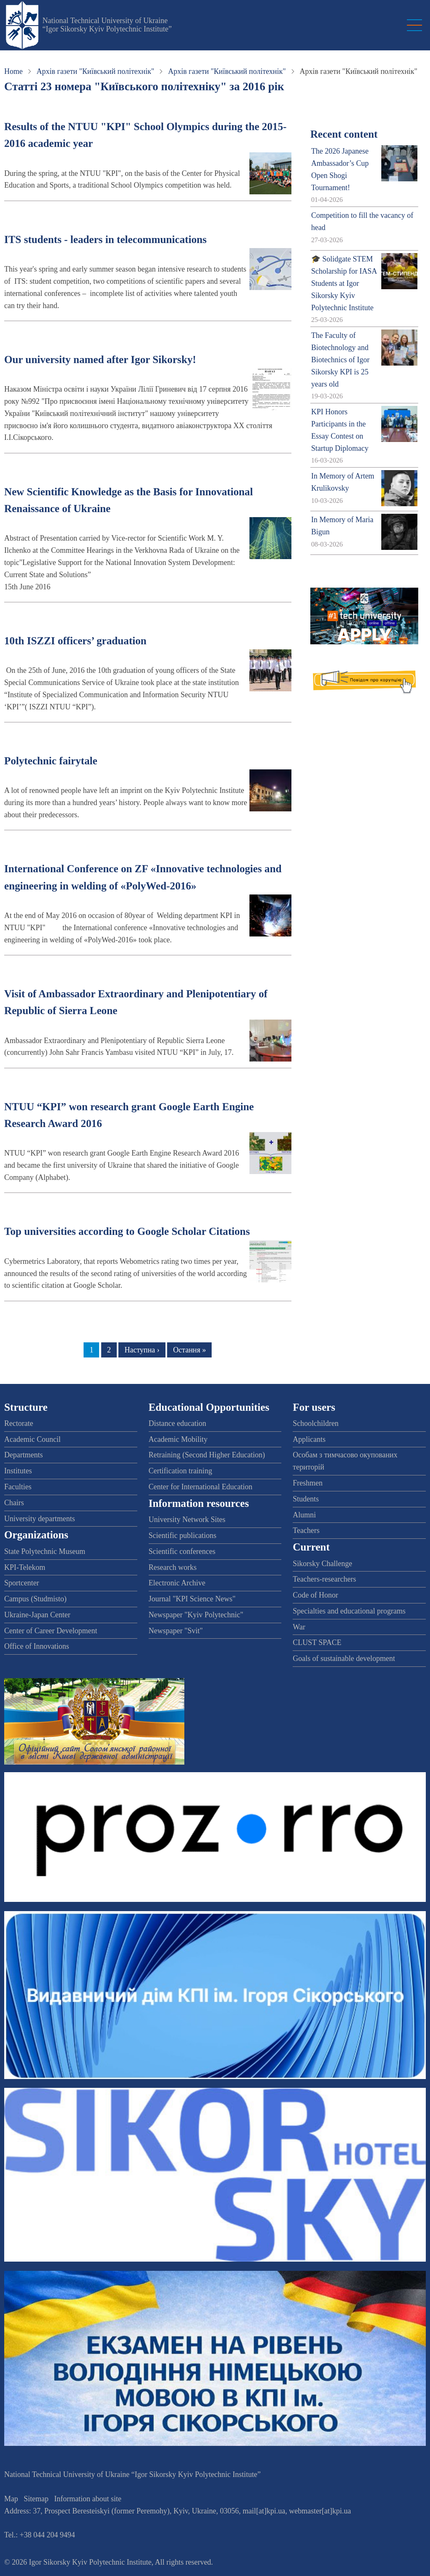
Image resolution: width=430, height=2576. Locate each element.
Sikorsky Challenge (322, 1563)
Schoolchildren (315, 1423)
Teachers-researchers (324, 1579)
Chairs (14, 1503)
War (299, 1627)
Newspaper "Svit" (176, 1631)
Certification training (180, 1471)
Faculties (17, 1487)
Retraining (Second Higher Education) (207, 1455)
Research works (173, 1567)
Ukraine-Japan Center (37, 1615)
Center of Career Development (50, 1631)
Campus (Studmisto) (35, 1599)
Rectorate (18, 1423)
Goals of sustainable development (344, 1658)
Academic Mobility (178, 1439)
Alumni (304, 1515)
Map (11, 2499)
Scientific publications (182, 1535)
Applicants (309, 1439)
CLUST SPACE (317, 1642)
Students (306, 1499)
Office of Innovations (36, 1646)
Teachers (306, 1530)
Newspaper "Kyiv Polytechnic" (196, 1615)
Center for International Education (200, 1487)
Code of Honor (315, 1595)
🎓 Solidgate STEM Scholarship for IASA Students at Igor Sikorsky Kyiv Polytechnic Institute (344, 283)
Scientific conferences (182, 1551)
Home (13, 71)
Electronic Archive (177, 1583)
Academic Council (32, 1439)
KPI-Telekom (24, 1567)
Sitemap (36, 2499)
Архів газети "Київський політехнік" (95, 71)
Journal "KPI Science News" (192, 1599)
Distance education (177, 1423)
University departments (39, 1518)
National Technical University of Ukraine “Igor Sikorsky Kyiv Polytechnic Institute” (107, 24)
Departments (23, 1455)
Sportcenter (21, 1583)
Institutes (18, 1471)
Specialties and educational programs (349, 1611)
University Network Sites (187, 1519)
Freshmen (307, 1483)
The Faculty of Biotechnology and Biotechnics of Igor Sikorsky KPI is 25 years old (340, 359)
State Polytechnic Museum (44, 1551)
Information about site (87, 2499)
